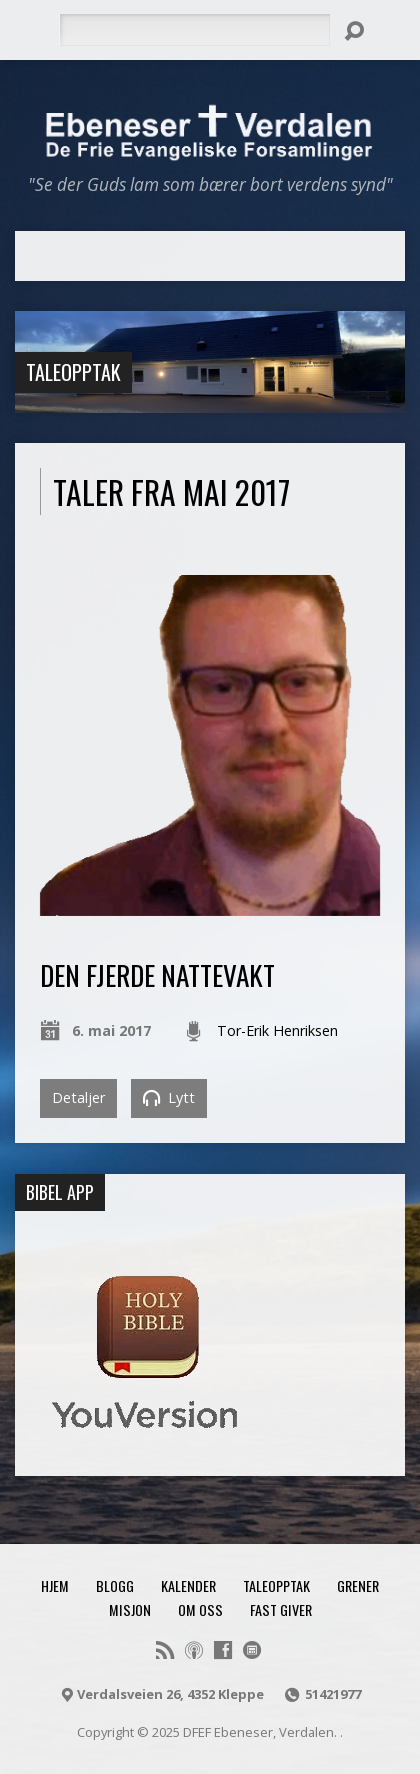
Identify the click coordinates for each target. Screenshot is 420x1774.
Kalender (188, 1585)
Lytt (169, 1097)
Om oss (200, 1609)
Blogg (115, 1585)
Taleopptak (73, 372)
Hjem (55, 1585)
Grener (358, 1585)
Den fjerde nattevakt (157, 974)
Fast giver (281, 1609)
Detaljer (78, 1097)
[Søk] (194, 30)
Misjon (130, 1609)
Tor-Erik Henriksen (277, 1030)
